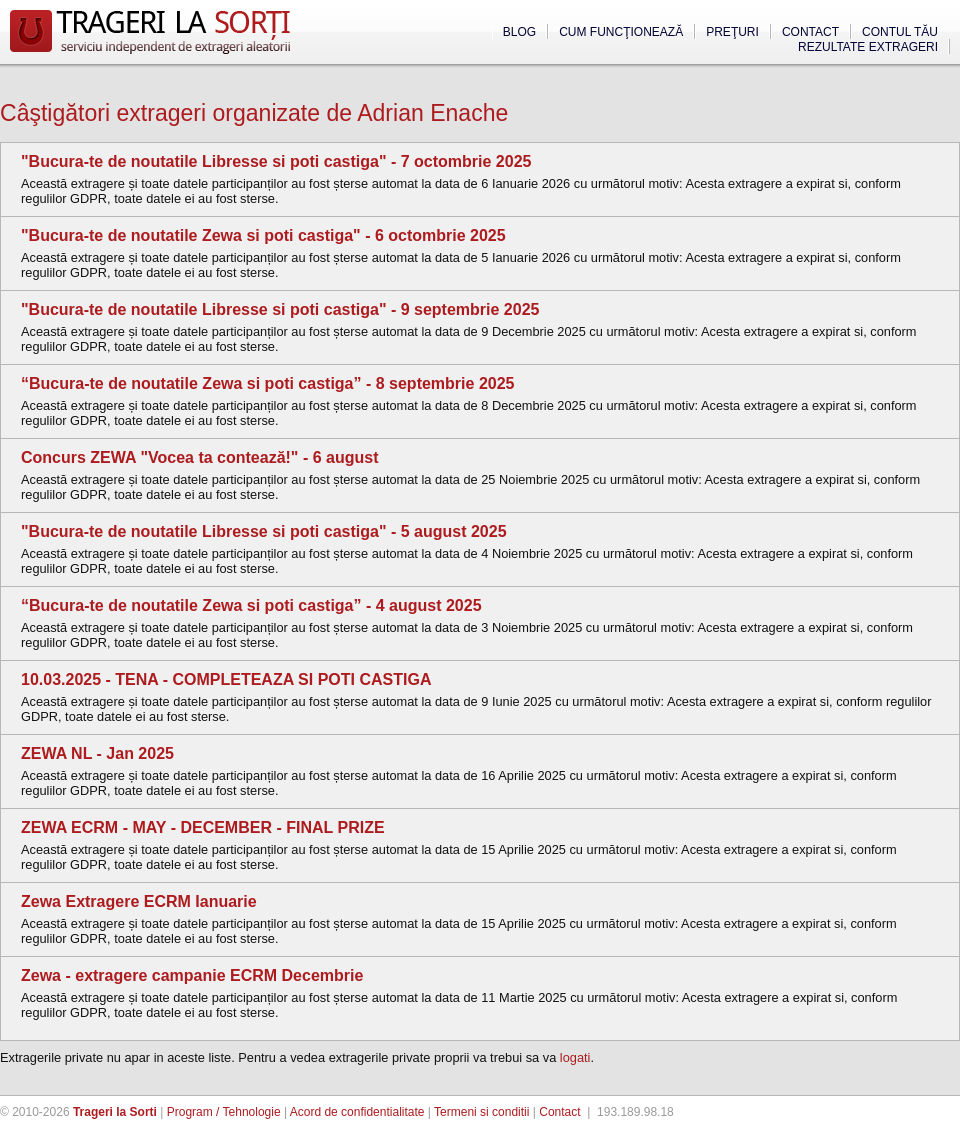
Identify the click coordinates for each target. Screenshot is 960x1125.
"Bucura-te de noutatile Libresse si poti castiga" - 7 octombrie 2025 (276, 161)
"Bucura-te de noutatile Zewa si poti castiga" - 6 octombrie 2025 (263, 235)
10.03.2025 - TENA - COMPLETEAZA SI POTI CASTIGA (226, 679)
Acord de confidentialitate (357, 1112)
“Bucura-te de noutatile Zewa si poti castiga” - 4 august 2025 (251, 605)
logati (575, 1057)
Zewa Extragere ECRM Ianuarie (139, 901)
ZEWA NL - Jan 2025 (97, 753)
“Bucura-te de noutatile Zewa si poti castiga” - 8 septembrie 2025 (267, 383)
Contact (810, 32)
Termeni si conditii (481, 1112)
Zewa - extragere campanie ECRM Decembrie (192, 975)
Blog (519, 32)
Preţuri (732, 32)
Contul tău (900, 32)
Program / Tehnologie (224, 1112)
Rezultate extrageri (868, 47)
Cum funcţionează (621, 32)
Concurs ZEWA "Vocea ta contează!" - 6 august (199, 457)
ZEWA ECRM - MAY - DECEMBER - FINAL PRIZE (203, 827)
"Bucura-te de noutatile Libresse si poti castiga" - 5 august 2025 (264, 531)
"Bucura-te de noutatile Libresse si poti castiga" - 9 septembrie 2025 (280, 309)
